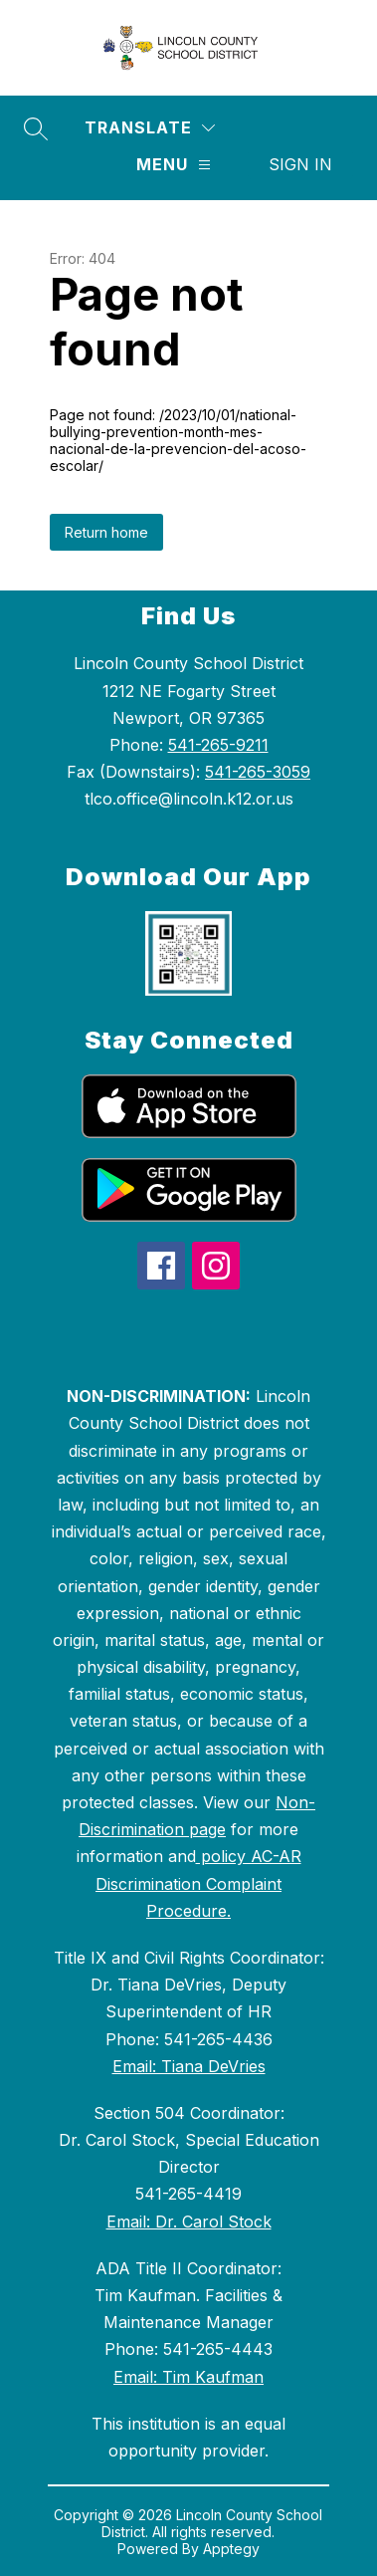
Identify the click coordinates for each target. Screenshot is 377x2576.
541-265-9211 (218, 745)
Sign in (300, 164)
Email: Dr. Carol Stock (189, 2221)
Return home (106, 532)
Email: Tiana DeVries (189, 2066)
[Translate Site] (150, 128)
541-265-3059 (257, 772)
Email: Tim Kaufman (188, 2377)
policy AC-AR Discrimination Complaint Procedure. (198, 1883)
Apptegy (231, 2548)
